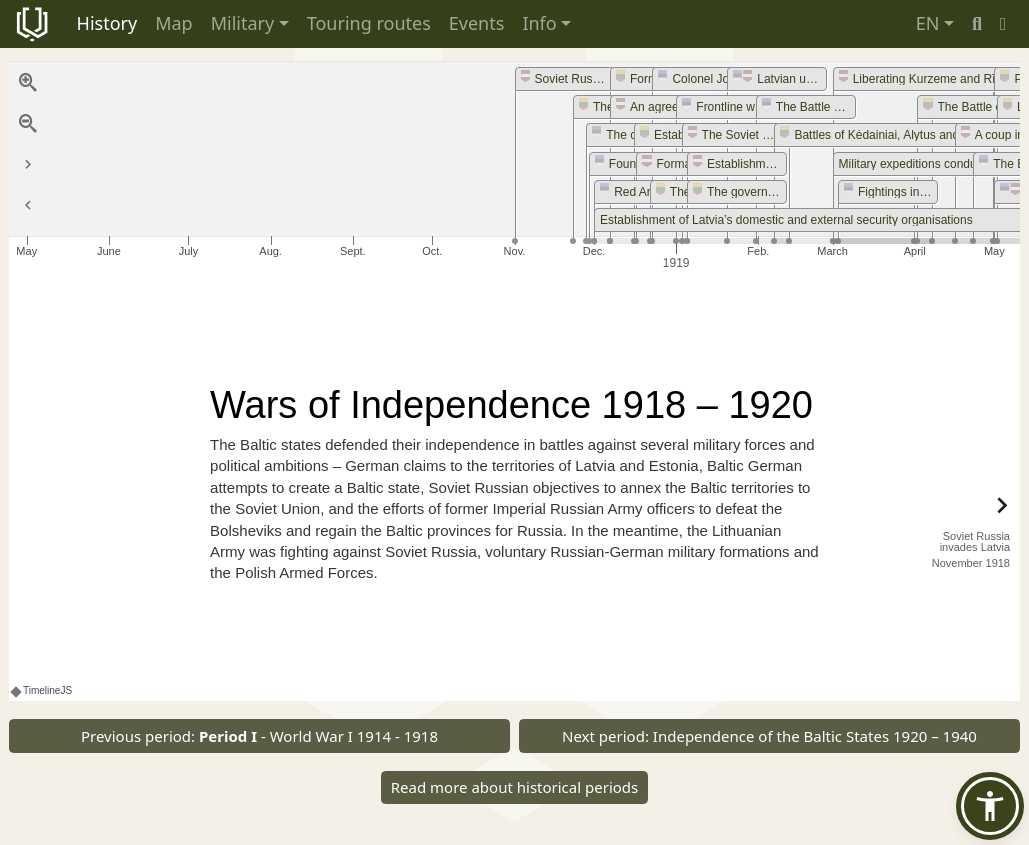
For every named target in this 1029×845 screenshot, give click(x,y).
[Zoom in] (28, 83)
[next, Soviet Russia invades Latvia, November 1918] (960, 529)
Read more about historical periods (515, 787)
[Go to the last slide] (28, 165)
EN (928, 23)
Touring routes (369, 23)
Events (477, 23)
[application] (514, 168)
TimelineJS (42, 690)
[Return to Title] (28, 206)
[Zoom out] (28, 124)
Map (174, 23)
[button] (1003, 23)
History (107, 23)
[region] (514, 381)
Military (242, 23)
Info (539, 23)
